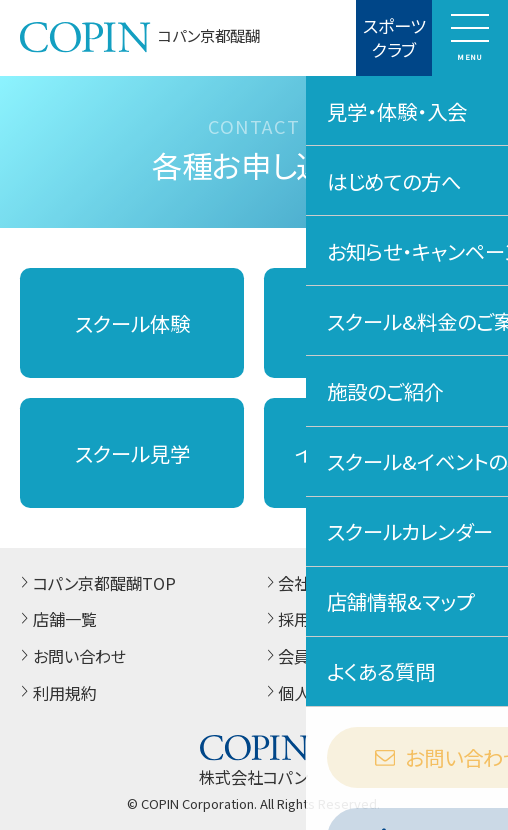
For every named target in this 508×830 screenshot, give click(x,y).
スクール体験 (132, 323)
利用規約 (56, 693)
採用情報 (302, 619)
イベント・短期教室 (375, 453)
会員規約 (302, 656)
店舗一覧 (56, 619)
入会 (376, 323)
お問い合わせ (70, 656)
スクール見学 (132, 453)
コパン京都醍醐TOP (95, 583)
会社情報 (302, 583)
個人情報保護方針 (334, 693)
